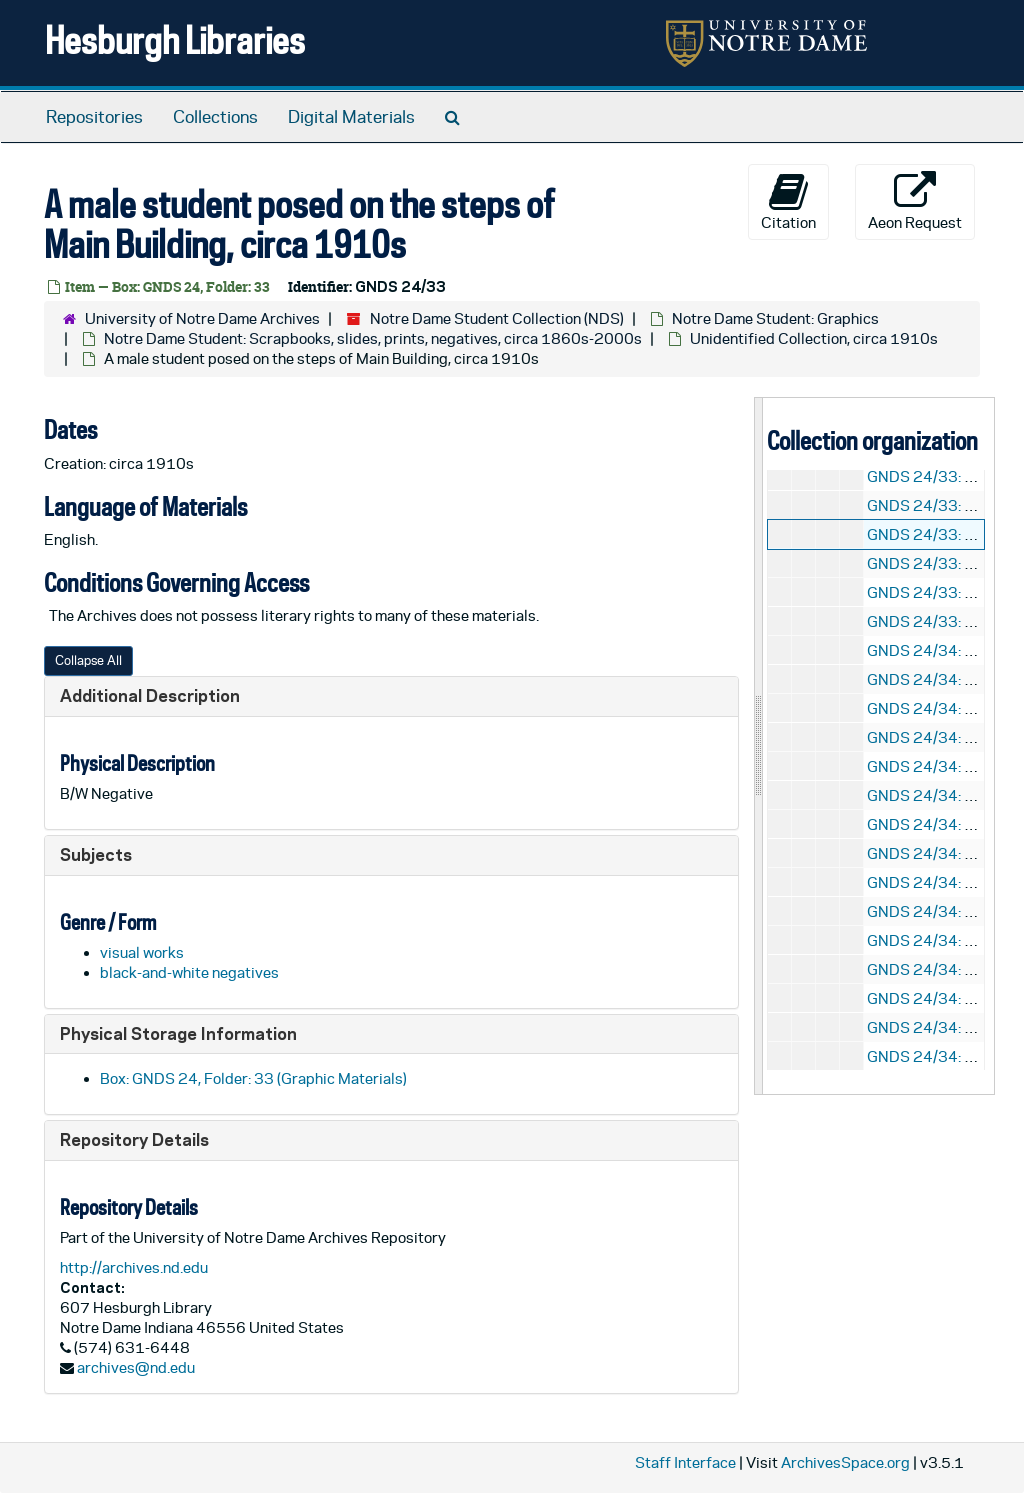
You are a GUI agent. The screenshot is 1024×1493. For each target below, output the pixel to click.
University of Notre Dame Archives (202, 318)
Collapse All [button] (88, 660)
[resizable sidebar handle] (759, 745)
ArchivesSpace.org (845, 1462)
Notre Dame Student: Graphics (775, 318)
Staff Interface (685, 1462)
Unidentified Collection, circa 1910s (814, 338)
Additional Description (150, 695)
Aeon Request (915, 201)
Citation (788, 201)
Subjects (96, 854)
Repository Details (134, 1139)
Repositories (94, 117)
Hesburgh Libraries (175, 39)
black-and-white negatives (189, 972)
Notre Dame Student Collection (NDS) (497, 318)
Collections (215, 117)
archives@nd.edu (136, 1367)
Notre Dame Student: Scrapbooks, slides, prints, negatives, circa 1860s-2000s (373, 338)
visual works (142, 952)
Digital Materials (351, 117)
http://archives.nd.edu (134, 1267)
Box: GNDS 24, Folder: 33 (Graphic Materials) (253, 1078)
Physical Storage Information (178, 1033)
